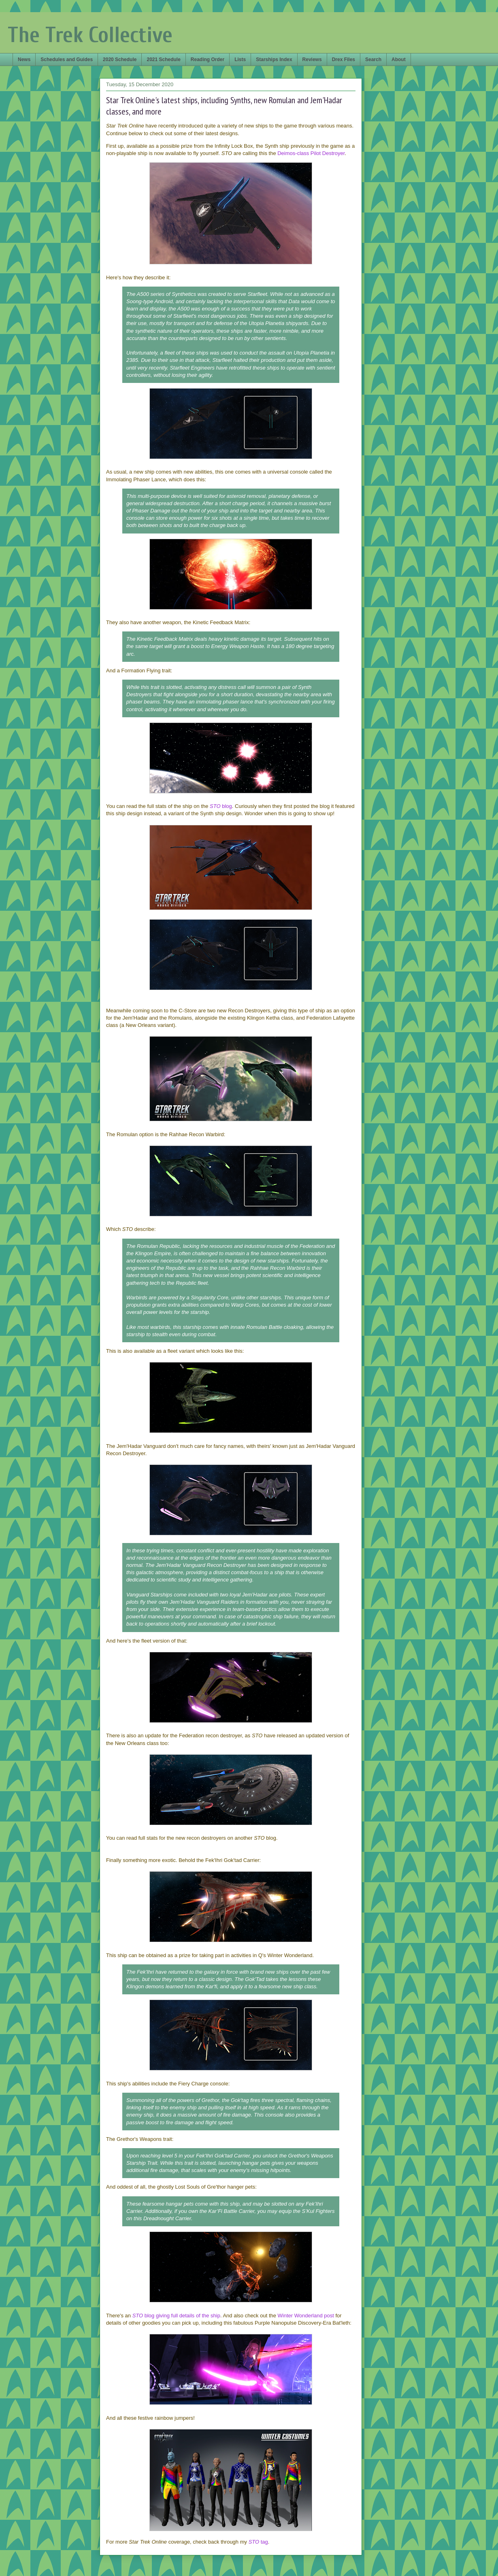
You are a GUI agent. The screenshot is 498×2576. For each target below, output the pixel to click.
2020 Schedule (119, 59)
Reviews (312, 59)
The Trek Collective (90, 35)
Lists (240, 59)
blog (221, 806)
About (399, 59)
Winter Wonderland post (306, 2315)
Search (373, 59)
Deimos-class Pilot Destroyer (311, 153)
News (24, 59)
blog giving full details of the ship (176, 2315)
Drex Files (343, 59)
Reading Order (207, 59)
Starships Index (274, 59)
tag (258, 2542)
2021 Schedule (163, 59)
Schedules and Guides (66, 59)
